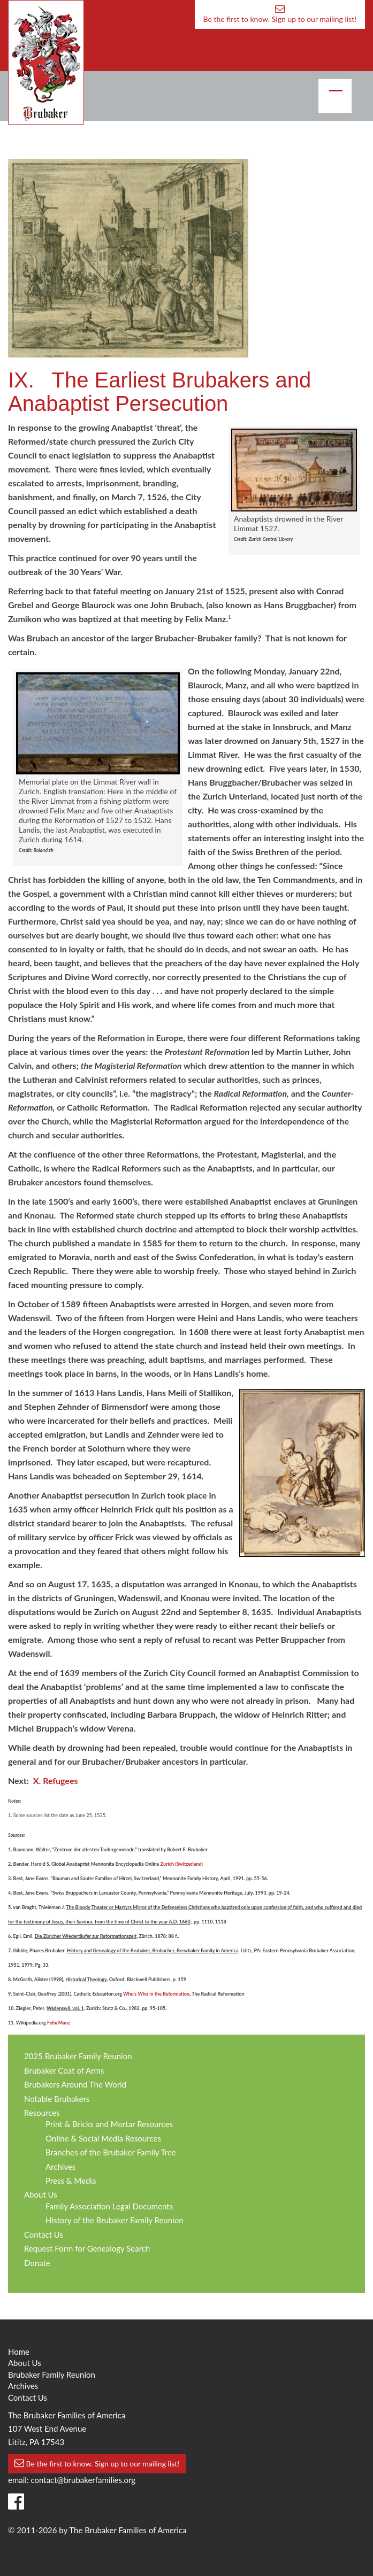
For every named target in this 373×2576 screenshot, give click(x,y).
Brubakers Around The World (75, 2084)
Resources (42, 2112)
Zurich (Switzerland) (182, 1864)
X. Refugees (55, 1780)
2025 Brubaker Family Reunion (78, 2056)
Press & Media (70, 2180)
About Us (40, 2194)
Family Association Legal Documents (109, 2206)
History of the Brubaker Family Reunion (114, 2220)
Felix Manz (58, 2023)
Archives (60, 2166)
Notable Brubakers (56, 2099)
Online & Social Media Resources (103, 2138)
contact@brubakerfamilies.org (83, 2480)
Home (18, 2351)
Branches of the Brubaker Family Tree (110, 2152)
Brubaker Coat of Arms (64, 2070)
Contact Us (43, 2234)
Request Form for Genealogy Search (87, 2248)
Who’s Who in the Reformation (156, 1994)
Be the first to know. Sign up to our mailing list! (280, 14)
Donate (37, 2263)
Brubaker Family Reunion (51, 2374)
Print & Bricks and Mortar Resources (109, 2124)
